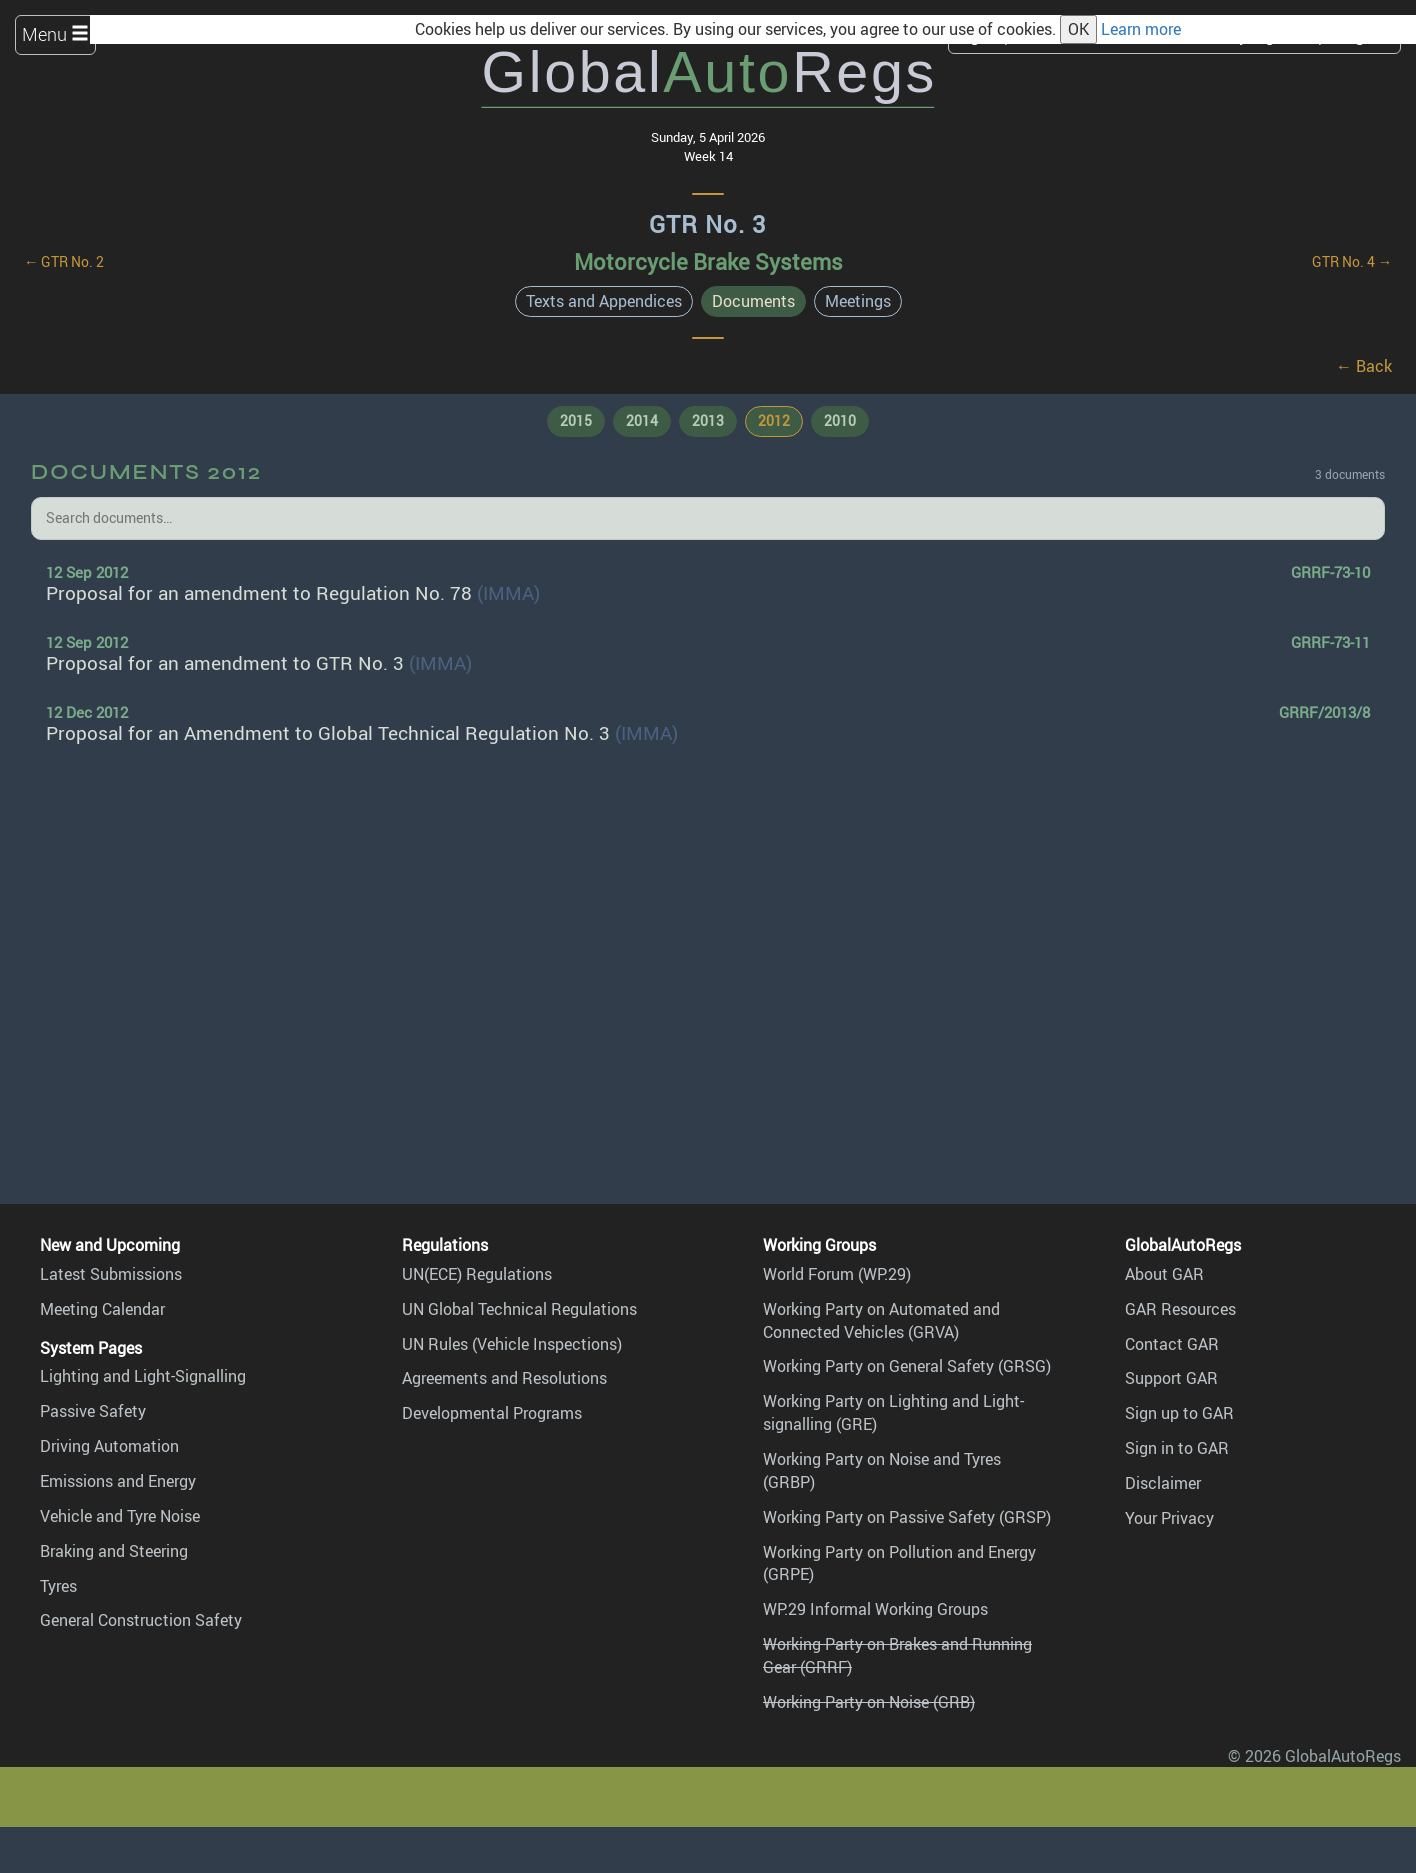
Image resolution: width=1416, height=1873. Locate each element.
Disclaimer (1163, 1483)
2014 (642, 420)
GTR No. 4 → (1352, 261)
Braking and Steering (114, 1551)
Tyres (58, 1586)
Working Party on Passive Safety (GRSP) (907, 1517)
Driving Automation (109, 1446)
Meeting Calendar (102, 1309)
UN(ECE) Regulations (477, 1274)
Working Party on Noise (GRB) (869, 1702)
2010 (840, 420)
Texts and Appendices (604, 301)
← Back (1364, 366)
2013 (708, 420)
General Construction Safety (141, 1620)
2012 (774, 420)
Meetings (858, 301)
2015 (576, 420)
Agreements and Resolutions (504, 1378)
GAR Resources (1180, 1309)
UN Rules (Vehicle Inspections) (512, 1344)
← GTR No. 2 (64, 261)
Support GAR (1171, 1378)
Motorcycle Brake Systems (708, 261)
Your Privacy (1169, 1518)
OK (1078, 29)
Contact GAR (1172, 1344)
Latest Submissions (111, 1274)
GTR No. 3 (708, 224)
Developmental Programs (492, 1413)
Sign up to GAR (1179, 1413)
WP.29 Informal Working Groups (875, 1609)
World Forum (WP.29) (837, 1274)
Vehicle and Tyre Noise (120, 1516)
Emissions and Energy (118, 1481)
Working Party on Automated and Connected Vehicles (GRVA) (881, 1320)
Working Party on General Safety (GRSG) (907, 1366)
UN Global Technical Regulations (519, 1309)
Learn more (1141, 29)
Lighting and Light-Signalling (143, 1376)
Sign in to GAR (1177, 1448)
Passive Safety (93, 1411)
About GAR (1164, 1274)
